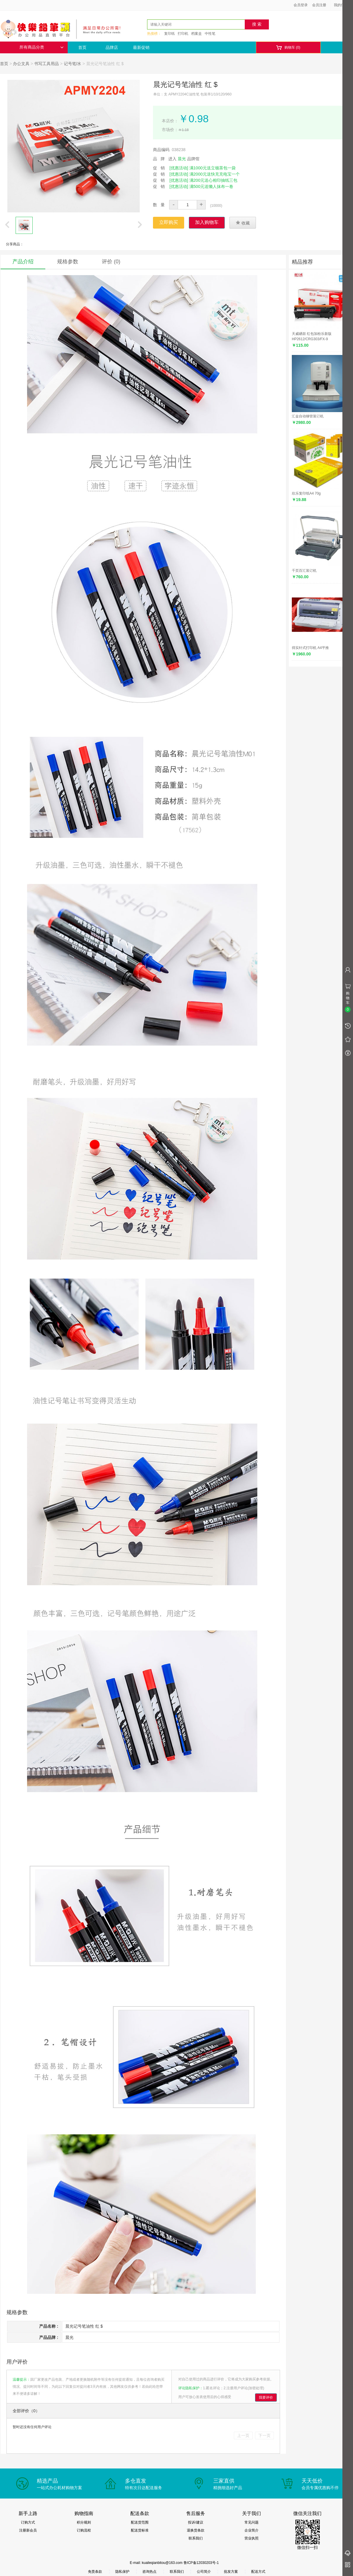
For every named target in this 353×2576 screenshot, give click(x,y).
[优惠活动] (178, 168)
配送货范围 (140, 2522)
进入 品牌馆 (183, 158)
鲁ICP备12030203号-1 (201, 2563)
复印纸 (169, 34)
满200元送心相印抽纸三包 (213, 180)
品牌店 (112, 47)
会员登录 (301, 5)
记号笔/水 (72, 63)
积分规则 (84, 2522)
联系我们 (196, 2538)
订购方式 (28, 2522)
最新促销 (141, 47)
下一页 (264, 2435)
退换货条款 (195, 2530)
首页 (82, 47)
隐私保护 (122, 2572)
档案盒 (196, 34)
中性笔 (210, 34)
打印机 (183, 34)
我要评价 (266, 2397)
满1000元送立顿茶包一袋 (212, 168)
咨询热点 (149, 2572)
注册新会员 (28, 2530)
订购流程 (84, 2530)
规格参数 (67, 262)
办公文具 (21, 63)
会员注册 (319, 5)
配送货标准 (140, 2530)
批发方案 (231, 2572)
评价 (111, 262)
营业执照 (251, 2538)
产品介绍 (23, 262)
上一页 (243, 2435)
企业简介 (251, 2530)
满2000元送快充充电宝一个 (214, 174)
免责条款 (95, 2572)
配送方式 (258, 2572)
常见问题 (251, 2522)
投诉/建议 (195, 2522)
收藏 (243, 222)
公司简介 (204, 2572)
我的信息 (343, 5)
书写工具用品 (46, 63)
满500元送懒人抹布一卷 (211, 186)
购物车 (288, 47)
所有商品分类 (41, 47)
